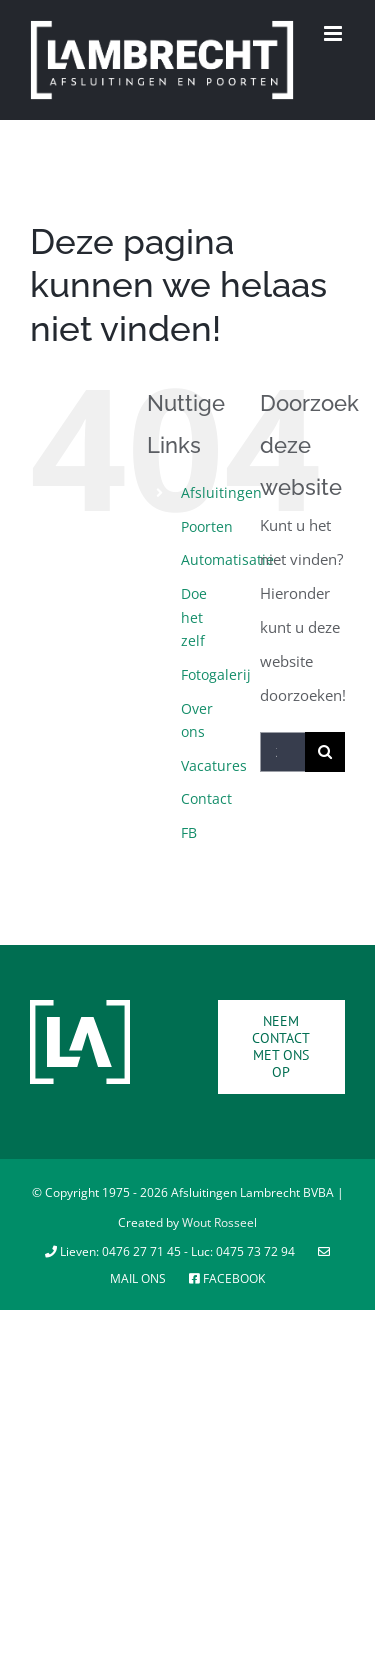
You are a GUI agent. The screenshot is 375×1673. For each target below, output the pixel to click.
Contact (206, 798)
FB (189, 832)
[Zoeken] (325, 752)
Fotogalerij (216, 674)
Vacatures (214, 765)
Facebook (227, 1278)
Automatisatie (227, 559)
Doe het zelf (194, 617)
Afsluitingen (221, 492)
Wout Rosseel (219, 1222)
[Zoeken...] (282, 752)
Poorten (207, 526)
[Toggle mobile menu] (334, 33)
